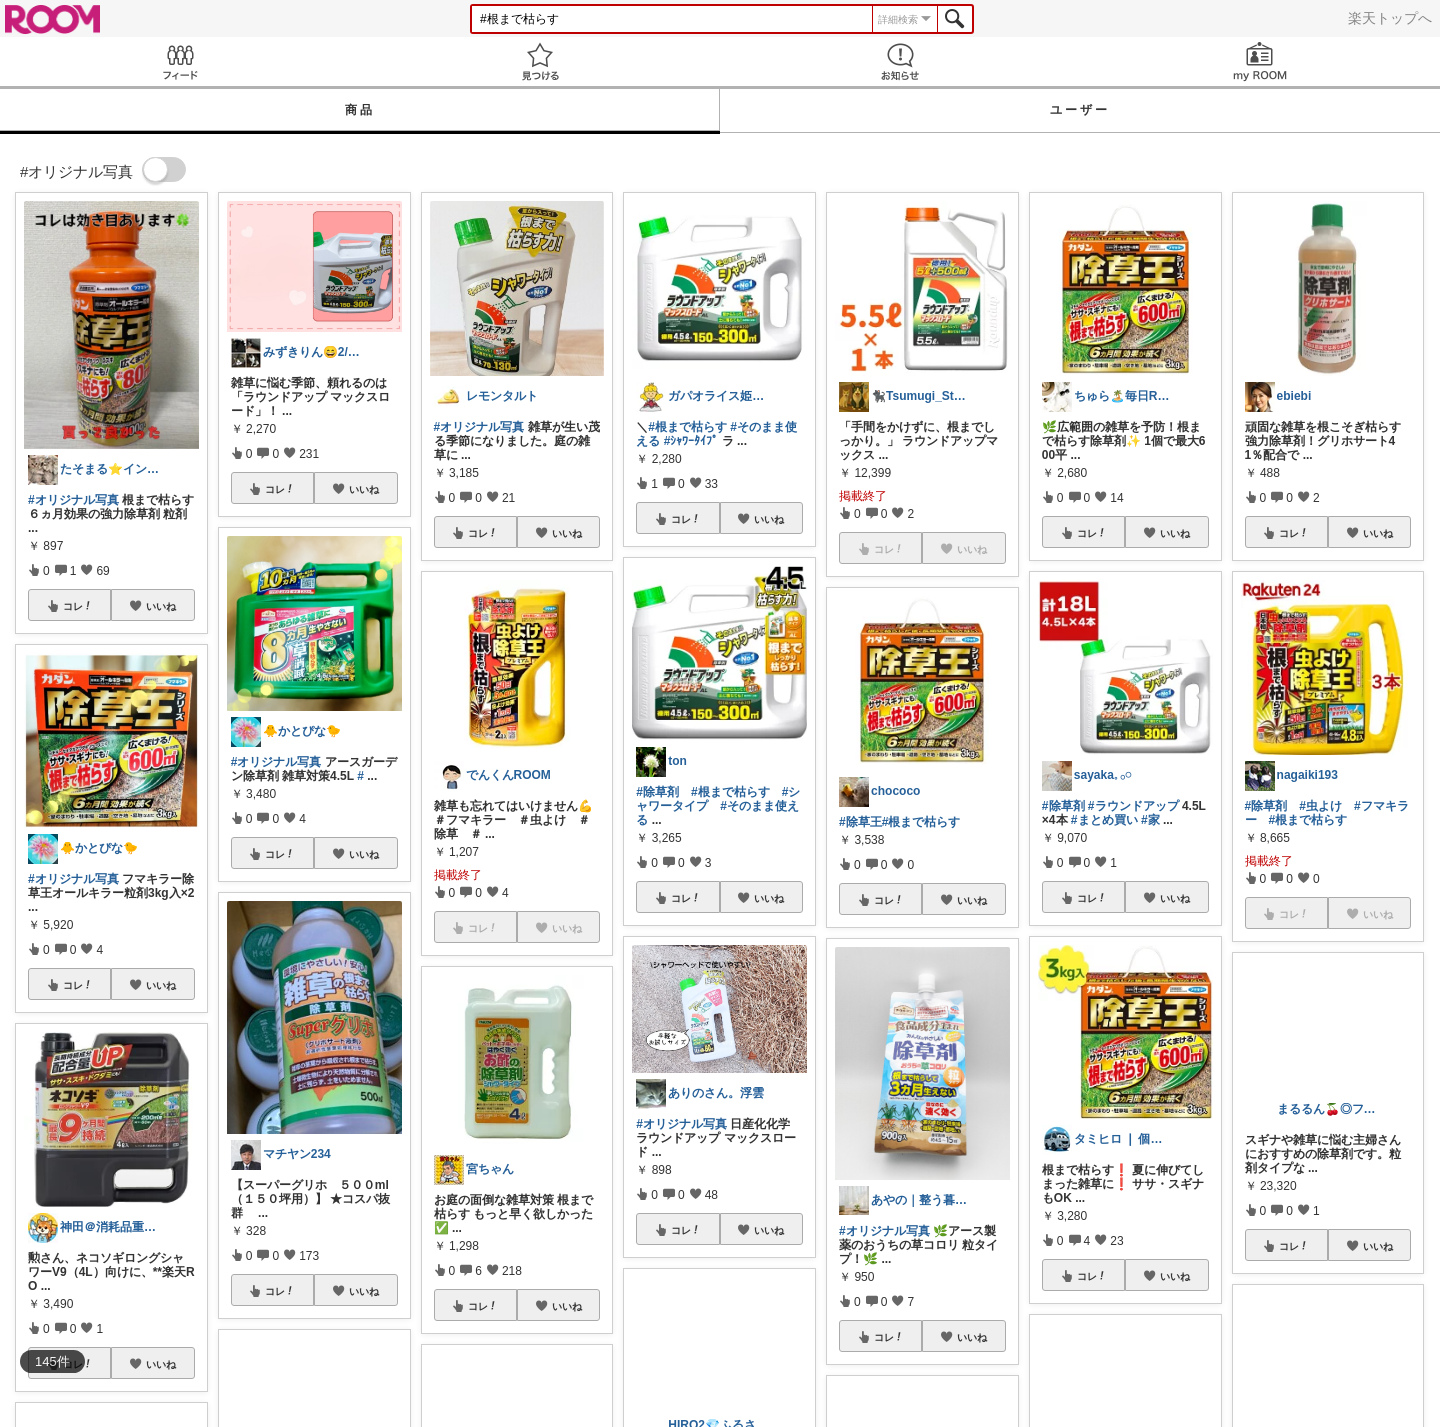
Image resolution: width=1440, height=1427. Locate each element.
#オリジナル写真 (73, 500)
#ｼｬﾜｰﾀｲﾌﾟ (691, 441)
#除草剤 (657, 792)
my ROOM (1260, 61)
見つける (540, 61)
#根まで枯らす (687, 427)
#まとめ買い (1104, 820)
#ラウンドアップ (1133, 806)
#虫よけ (1320, 806)
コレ (78, 606)
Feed (180, 61)
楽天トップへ (1390, 18)
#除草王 (860, 822)
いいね (161, 606)
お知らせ (900, 61)
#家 (1150, 820)
